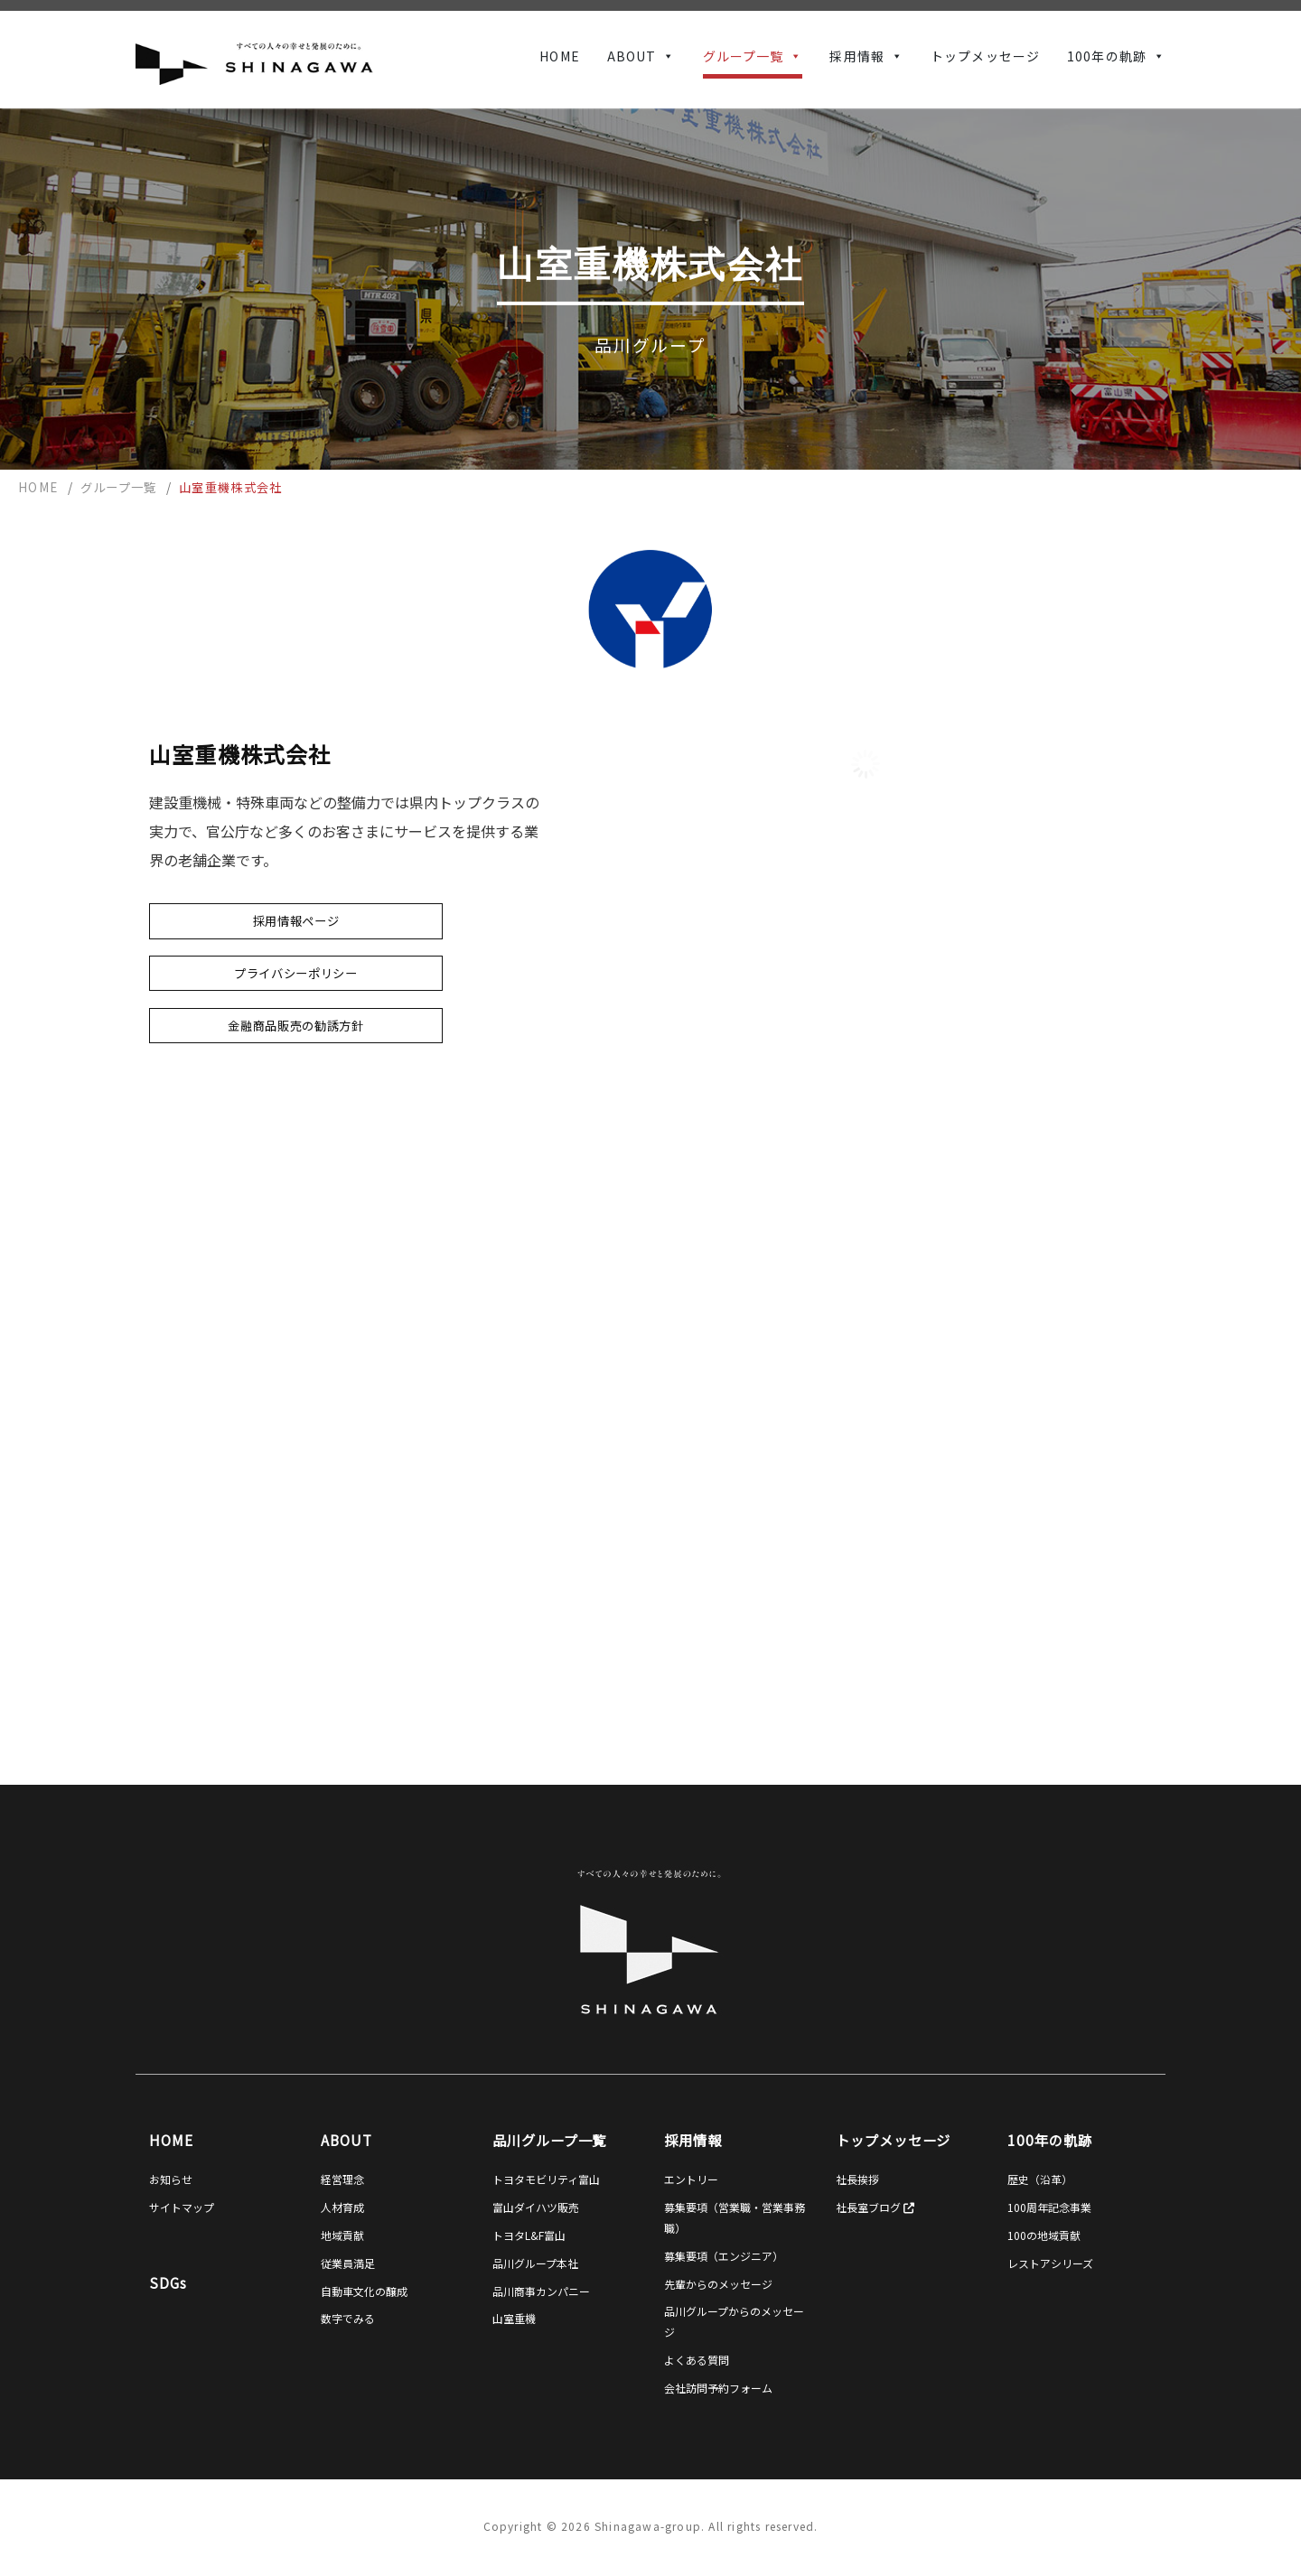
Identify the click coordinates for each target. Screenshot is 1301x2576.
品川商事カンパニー (541, 2291)
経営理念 (342, 2179)
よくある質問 (696, 2359)
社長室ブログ (875, 2207)
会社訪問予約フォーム (718, 2387)
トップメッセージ (985, 56)
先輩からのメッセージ (718, 2283)
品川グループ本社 (535, 2263)
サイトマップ (181, 2207)
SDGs (168, 2282)
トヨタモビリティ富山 (546, 2179)
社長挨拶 (857, 2179)
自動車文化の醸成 (364, 2291)
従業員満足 (348, 2263)
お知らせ (170, 2179)
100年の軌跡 (1107, 56)
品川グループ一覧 (549, 2140)
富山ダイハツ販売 (535, 2207)
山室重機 (514, 2318)
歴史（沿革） (1039, 2179)
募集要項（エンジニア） (723, 2255)
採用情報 (856, 56)
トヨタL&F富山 (529, 2235)
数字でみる (348, 2318)
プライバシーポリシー (296, 973)
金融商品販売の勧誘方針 (295, 1025)
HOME (559, 56)
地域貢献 (342, 2235)
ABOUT (632, 56)
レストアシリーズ (1050, 2263)
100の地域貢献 (1044, 2235)
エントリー (691, 2179)
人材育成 (342, 2207)
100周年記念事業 (1049, 2207)
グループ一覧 (743, 56)
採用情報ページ (296, 920)
